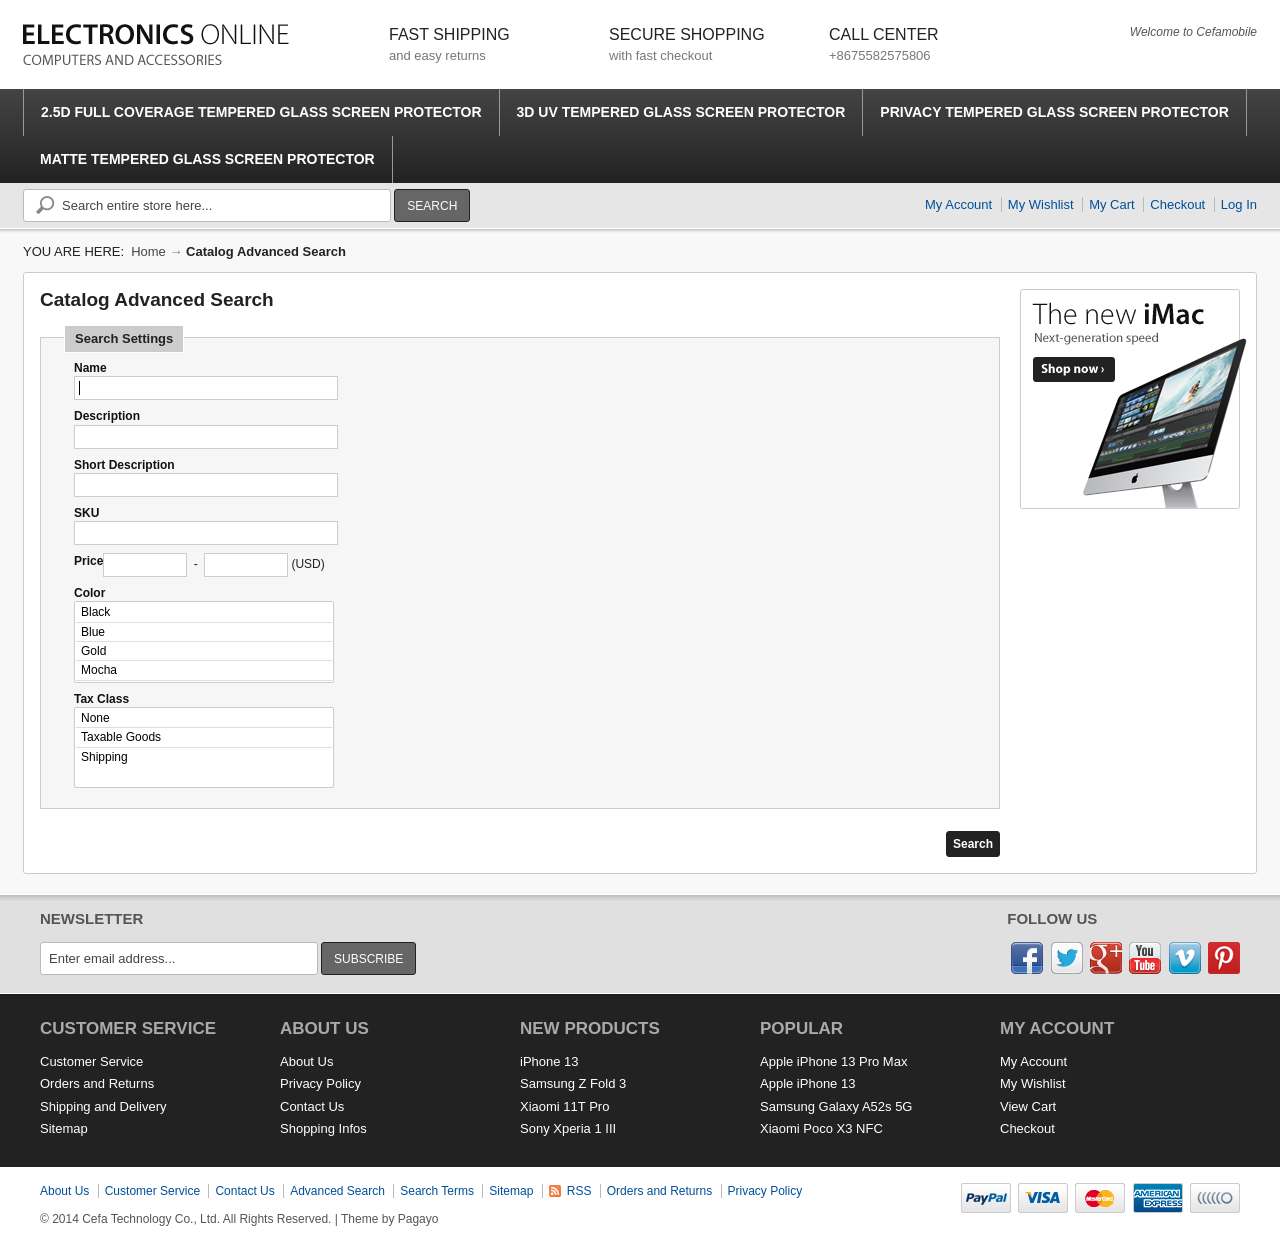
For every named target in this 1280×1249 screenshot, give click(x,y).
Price (88, 561)
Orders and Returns (97, 1083)
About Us (306, 1061)
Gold (204, 651)
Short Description (124, 465)
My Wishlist (1041, 204)
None (204, 718)
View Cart (1028, 1106)
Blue (204, 632)
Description (107, 416)
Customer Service (91, 1061)
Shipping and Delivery (103, 1106)
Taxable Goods (204, 737)
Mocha (204, 670)
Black (204, 612)
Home (148, 251)
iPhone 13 (549, 1061)
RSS (579, 1191)
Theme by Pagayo (389, 1219)
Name (90, 368)
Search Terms (437, 1191)
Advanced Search (337, 1191)
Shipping (204, 757)
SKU (86, 513)
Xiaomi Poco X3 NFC (821, 1128)
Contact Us (312, 1106)
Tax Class (101, 699)
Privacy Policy (320, 1083)
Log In (1239, 204)
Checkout (1177, 204)
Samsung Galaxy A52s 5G (836, 1106)
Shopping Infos (323, 1128)
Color (89, 593)
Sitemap (64, 1128)
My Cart (1112, 204)
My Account (958, 204)
